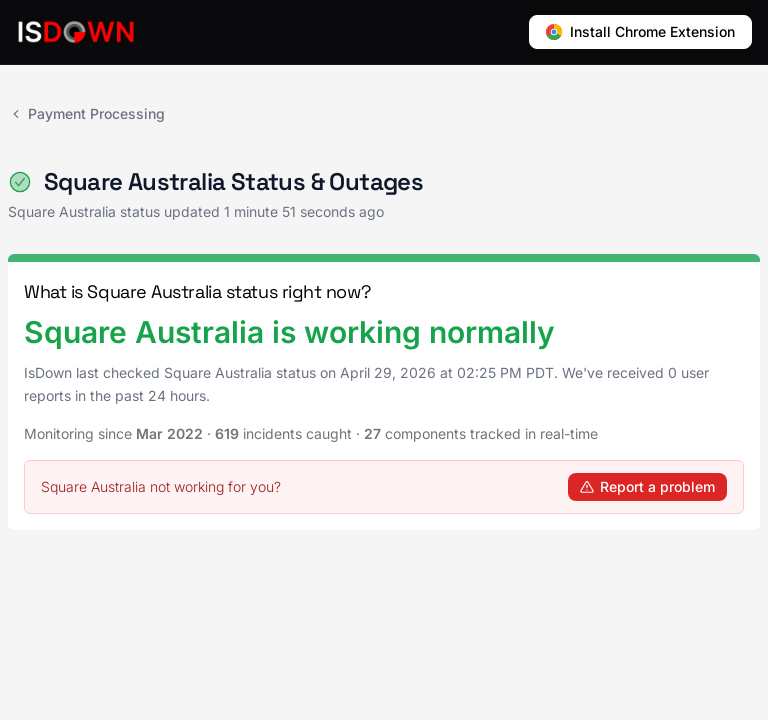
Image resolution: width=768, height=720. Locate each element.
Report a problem (647, 486)
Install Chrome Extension (640, 31)
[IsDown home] (76, 32)
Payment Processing (86, 113)
